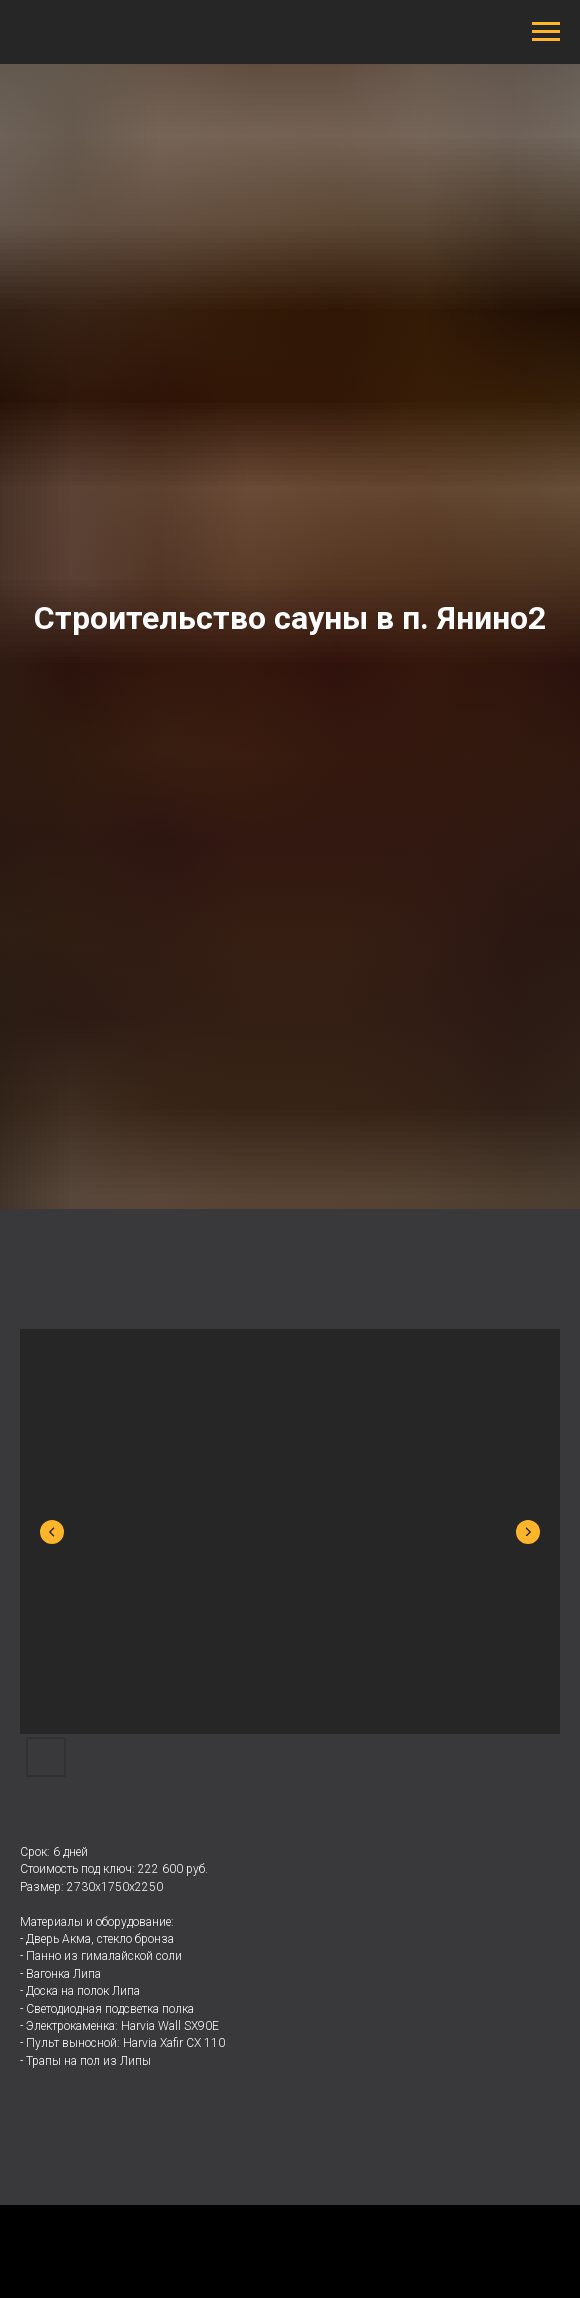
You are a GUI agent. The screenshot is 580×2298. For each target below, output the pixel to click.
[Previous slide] (52, 1532)
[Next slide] (528, 1532)
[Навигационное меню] (546, 32)
